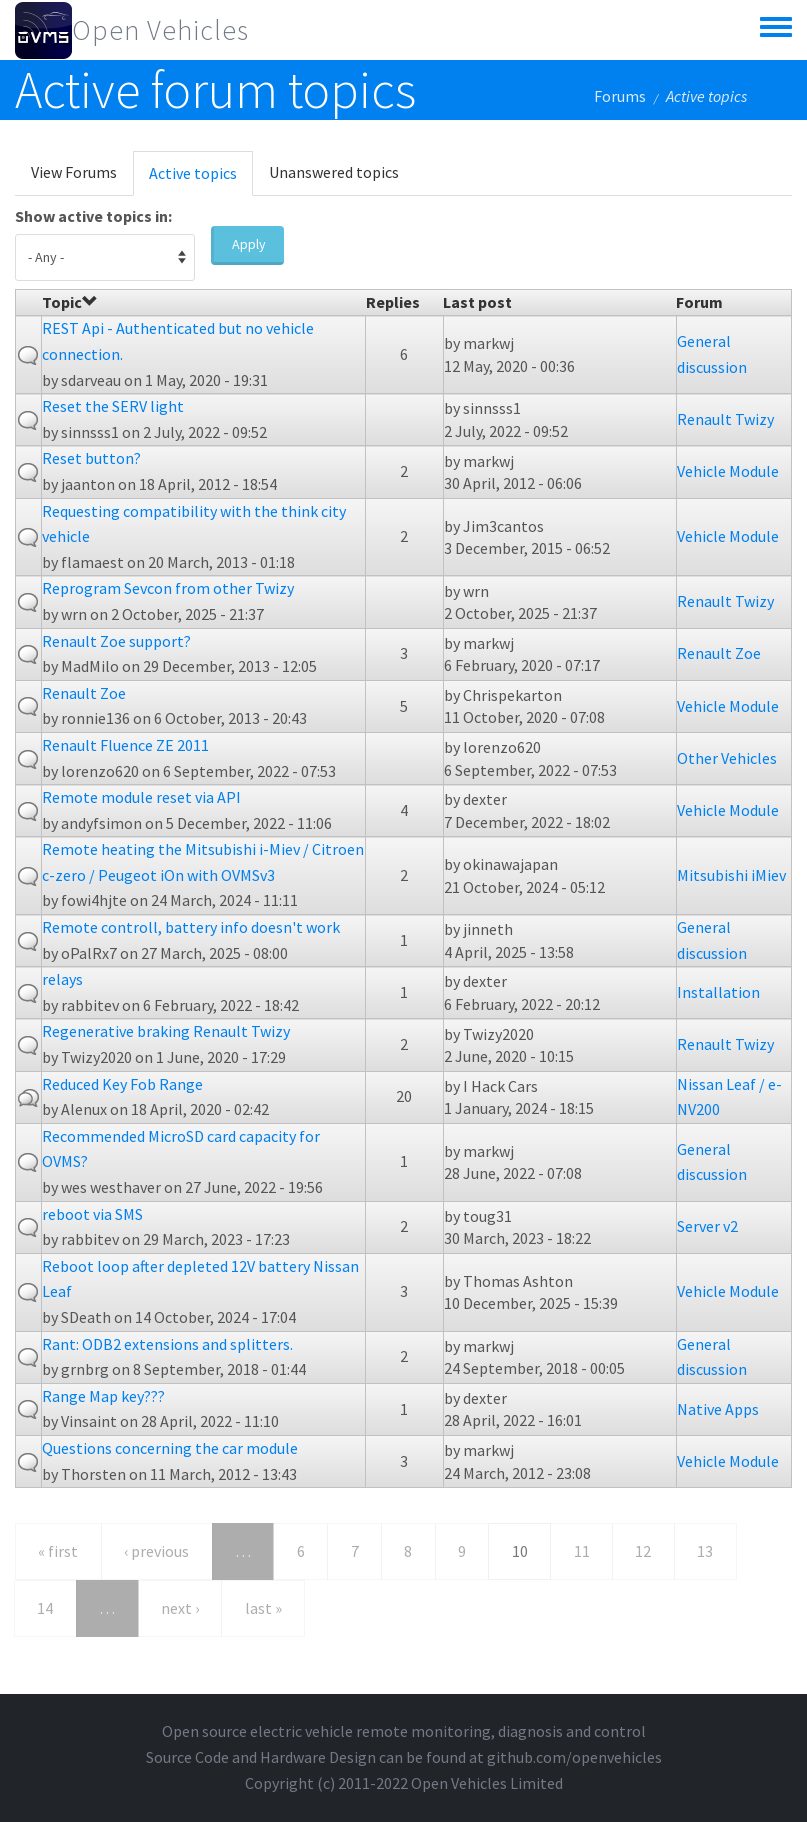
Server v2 (707, 1226)
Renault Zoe (719, 653)
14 (45, 1608)
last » (263, 1608)
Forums (620, 96)
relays (62, 979)
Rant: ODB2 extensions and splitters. (167, 1344)
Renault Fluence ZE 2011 (125, 745)
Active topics (201, 179)
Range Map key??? (103, 1396)
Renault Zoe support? (116, 641)
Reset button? (91, 458)
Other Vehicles (727, 758)
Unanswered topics (334, 172)
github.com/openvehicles (574, 1757)
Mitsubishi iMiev (731, 875)
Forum (699, 302)
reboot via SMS (92, 1214)
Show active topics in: (93, 216)
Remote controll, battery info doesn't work (191, 927)
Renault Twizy (725, 419)
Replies (393, 302)
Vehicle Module (728, 471)
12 (643, 1551)
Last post (477, 302)
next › (180, 1608)
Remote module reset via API (141, 797)
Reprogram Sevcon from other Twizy (168, 588)
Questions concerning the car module (170, 1448)
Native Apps (718, 1409)
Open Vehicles (160, 30)
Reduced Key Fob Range (122, 1084)
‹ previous (156, 1551)
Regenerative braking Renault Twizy (166, 1031)
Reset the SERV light (113, 406)
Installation (718, 992)
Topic (70, 302)
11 (582, 1551)
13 (705, 1551)
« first (58, 1551)
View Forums (74, 172)
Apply (249, 244)
